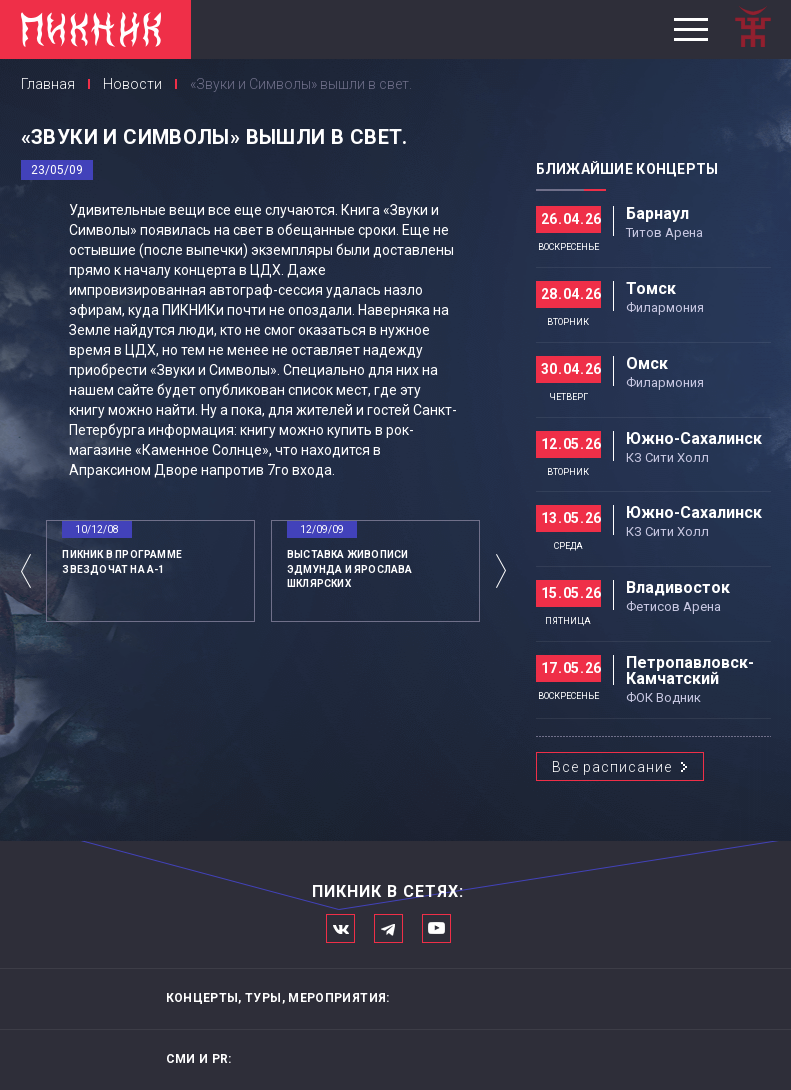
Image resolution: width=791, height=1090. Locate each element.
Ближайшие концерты (627, 169)
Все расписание (612, 767)
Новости (132, 84)
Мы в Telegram (388, 928)
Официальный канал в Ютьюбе (436, 928)
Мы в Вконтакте (340, 928)
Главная (48, 84)
